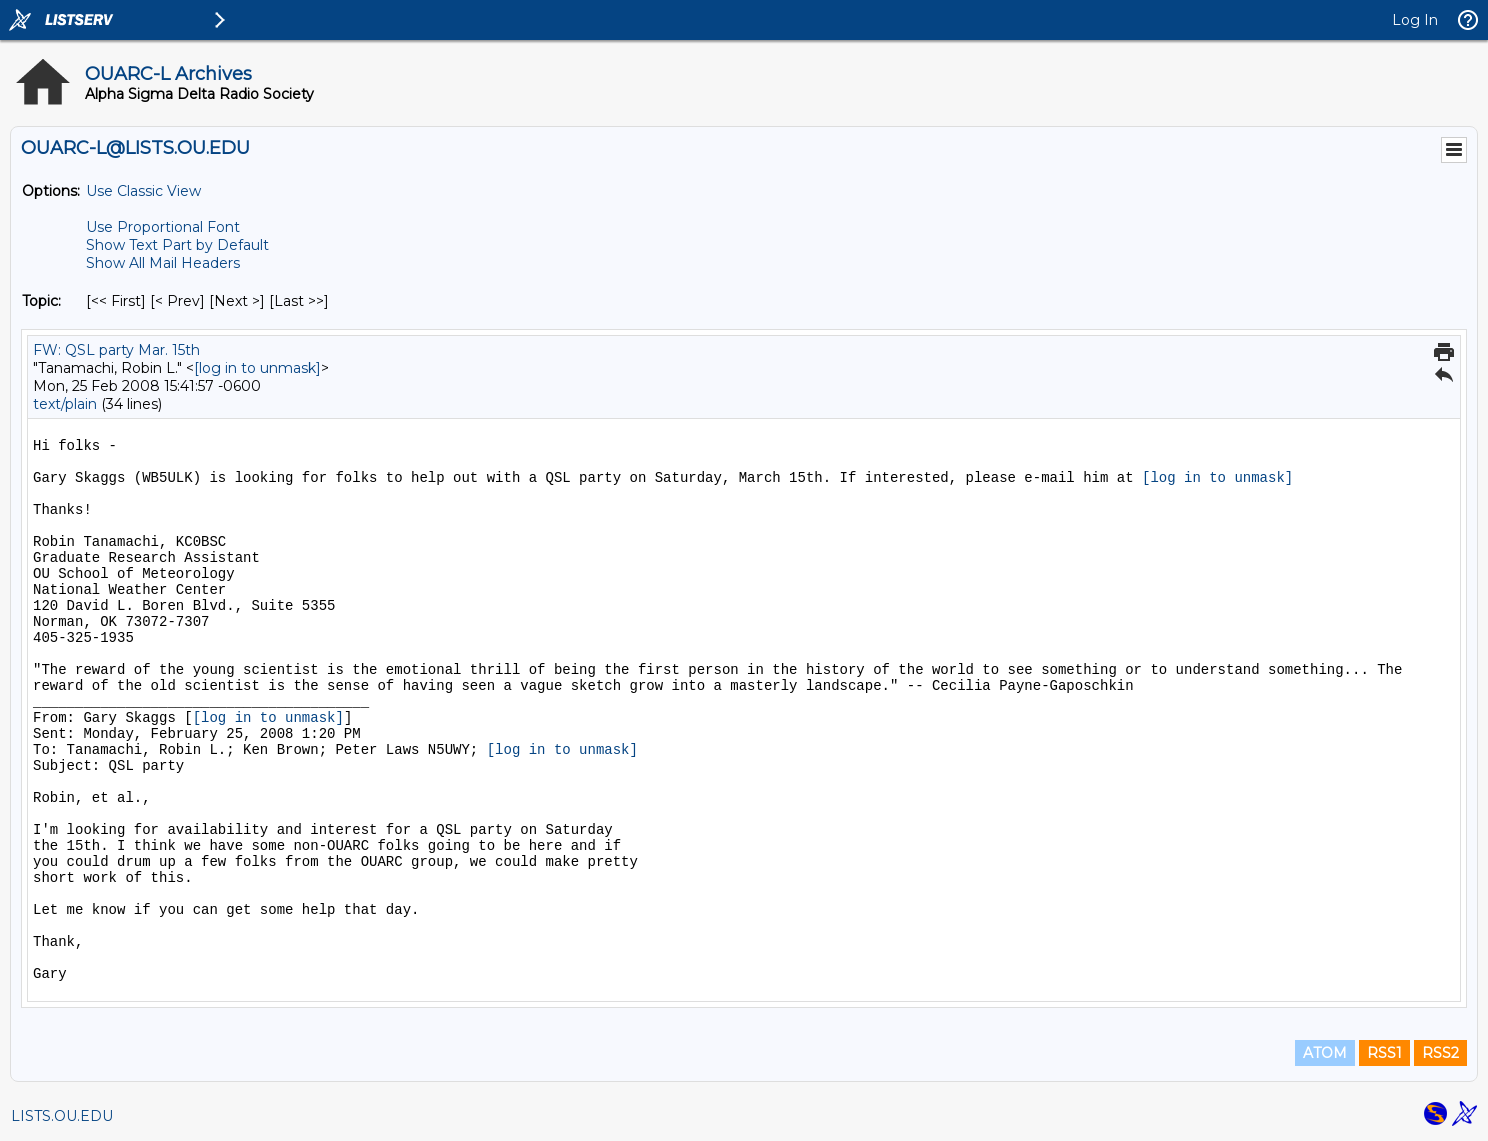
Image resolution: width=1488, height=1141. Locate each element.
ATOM (1325, 1053)
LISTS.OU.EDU (62, 1116)
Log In (1415, 20)
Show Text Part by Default (177, 245)
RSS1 (1384, 1053)
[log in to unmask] (257, 368)
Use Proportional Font (163, 227)
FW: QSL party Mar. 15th (116, 350)
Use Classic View (143, 191)
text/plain (65, 404)
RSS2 (1440, 1053)
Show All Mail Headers (163, 263)
